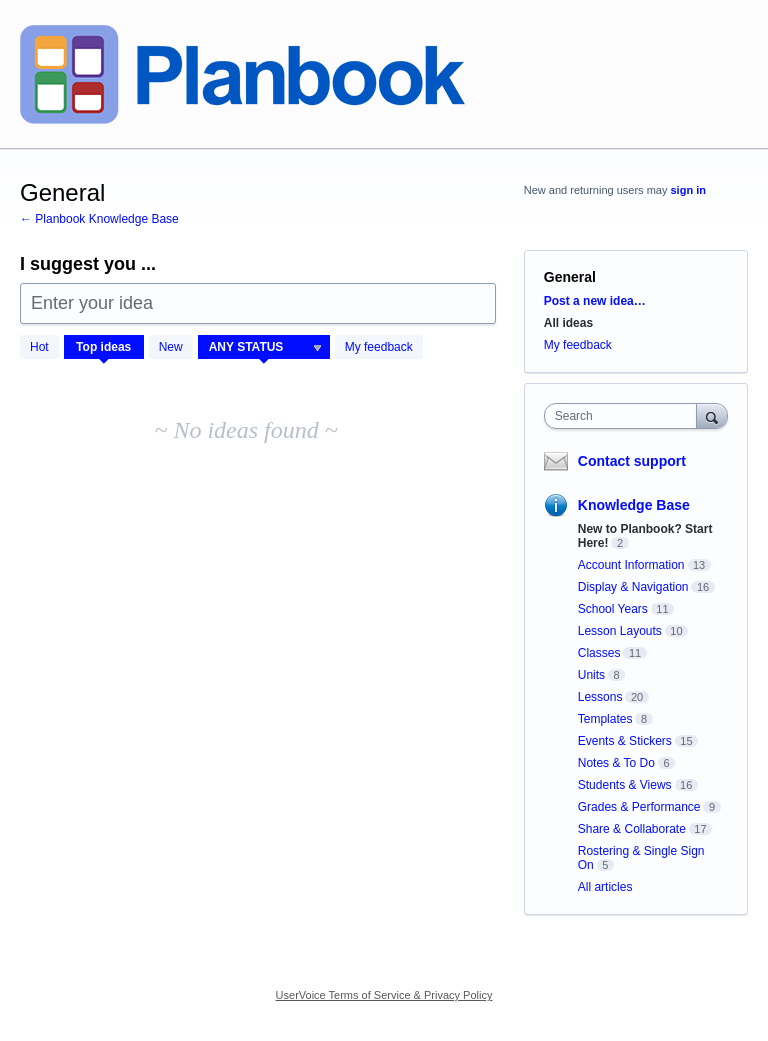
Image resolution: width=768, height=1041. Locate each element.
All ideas (568, 323)
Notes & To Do (616, 763)
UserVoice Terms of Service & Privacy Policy (384, 995)
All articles (605, 887)
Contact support (632, 461)
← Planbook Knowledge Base (99, 219)
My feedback (379, 347)
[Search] (712, 415)
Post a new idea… (595, 301)
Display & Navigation (633, 587)
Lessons (600, 697)
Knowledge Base (634, 505)
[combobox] (625, 416)
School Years (613, 609)
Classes (599, 653)
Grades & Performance (639, 807)
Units (591, 675)
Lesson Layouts (620, 631)
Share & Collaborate (632, 829)
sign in (688, 190)
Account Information (631, 565)
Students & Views (625, 785)
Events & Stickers (625, 741)
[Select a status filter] (265, 348)
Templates (605, 719)
